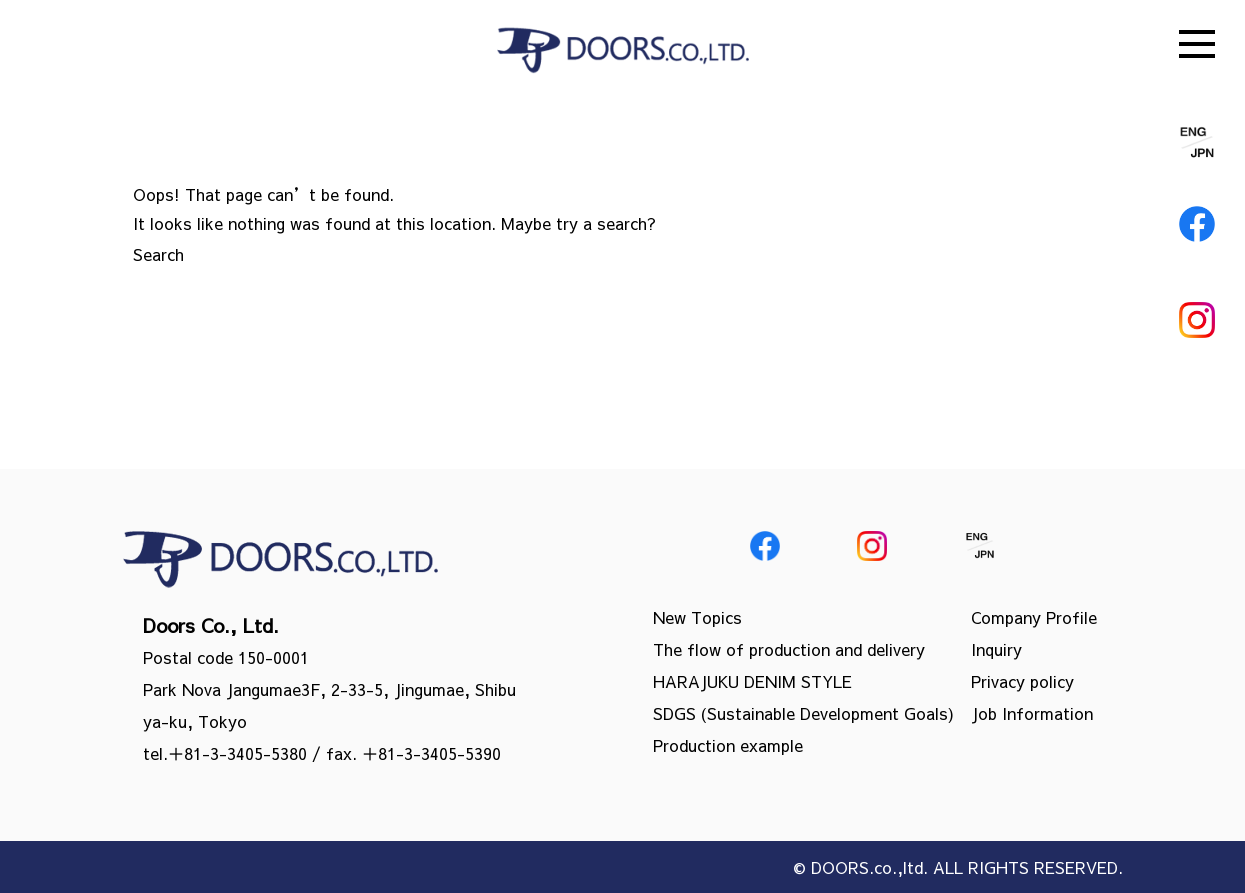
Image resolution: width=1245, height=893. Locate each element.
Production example (728, 745)
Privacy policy (1022, 681)
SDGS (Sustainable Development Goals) (803, 713)
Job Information (1032, 713)
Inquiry (996, 649)
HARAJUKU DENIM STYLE (752, 681)
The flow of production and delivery (789, 649)
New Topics (697, 617)
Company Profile (1034, 617)
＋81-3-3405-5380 (237, 753)
